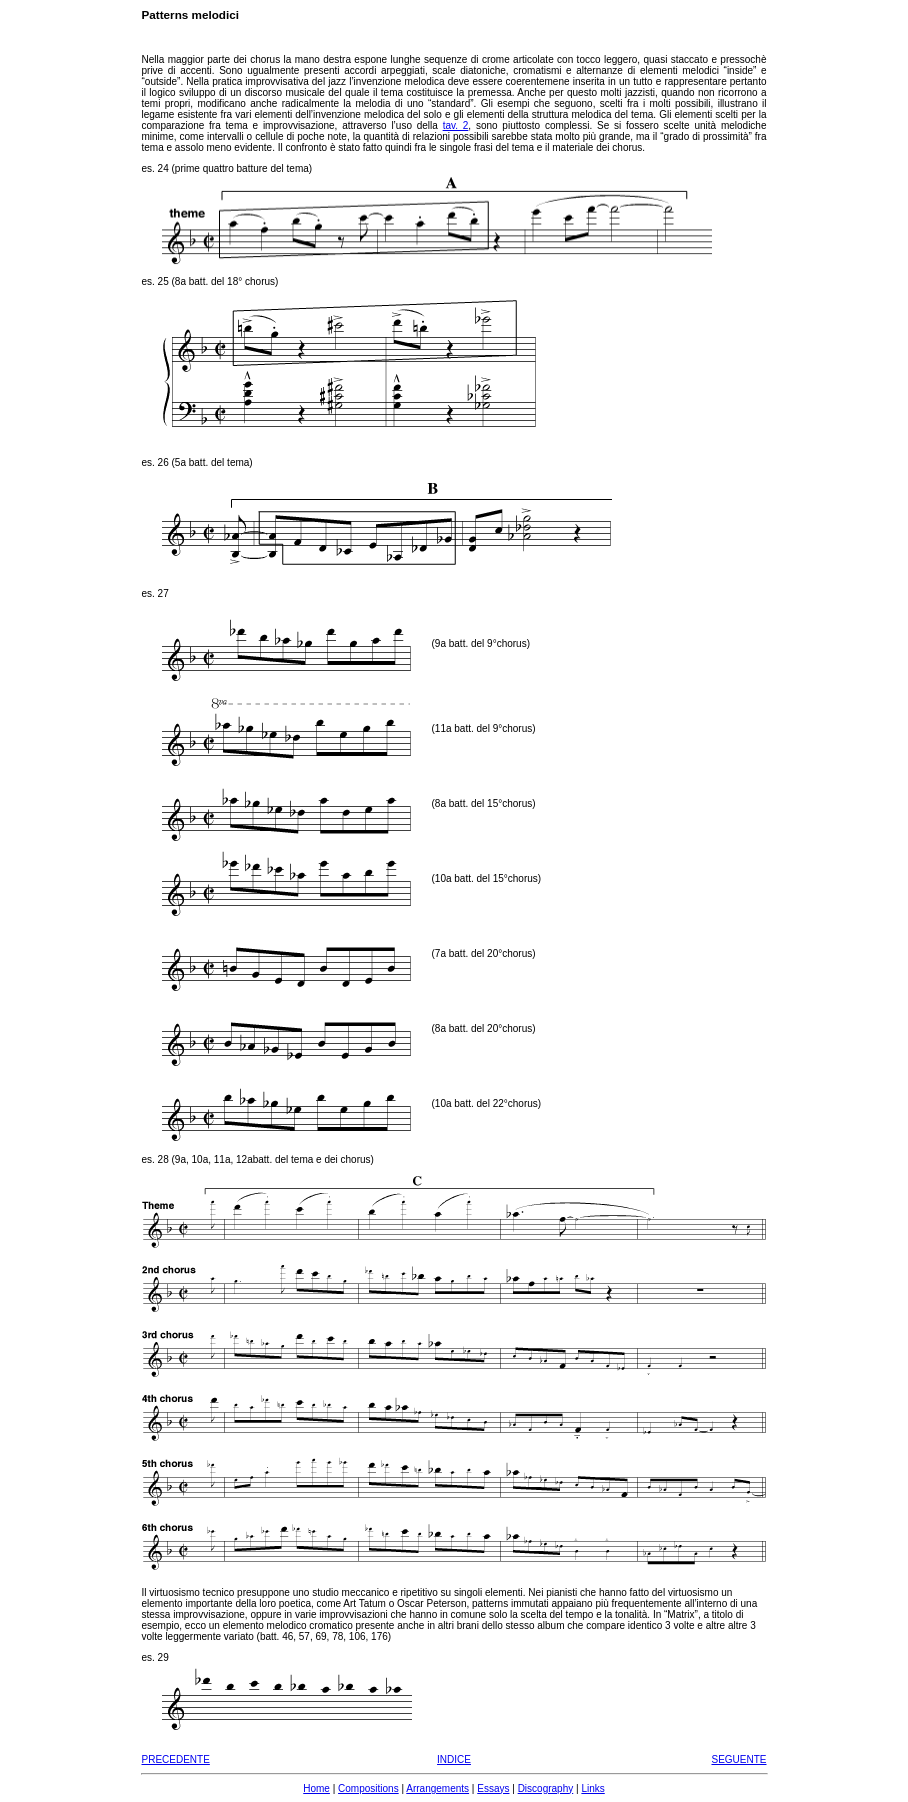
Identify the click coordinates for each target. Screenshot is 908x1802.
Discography (546, 1788)
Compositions (368, 1788)
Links (592, 1788)
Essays (493, 1788)
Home (316, 1788)
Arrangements (437, 1788)
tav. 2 (456, 125)
